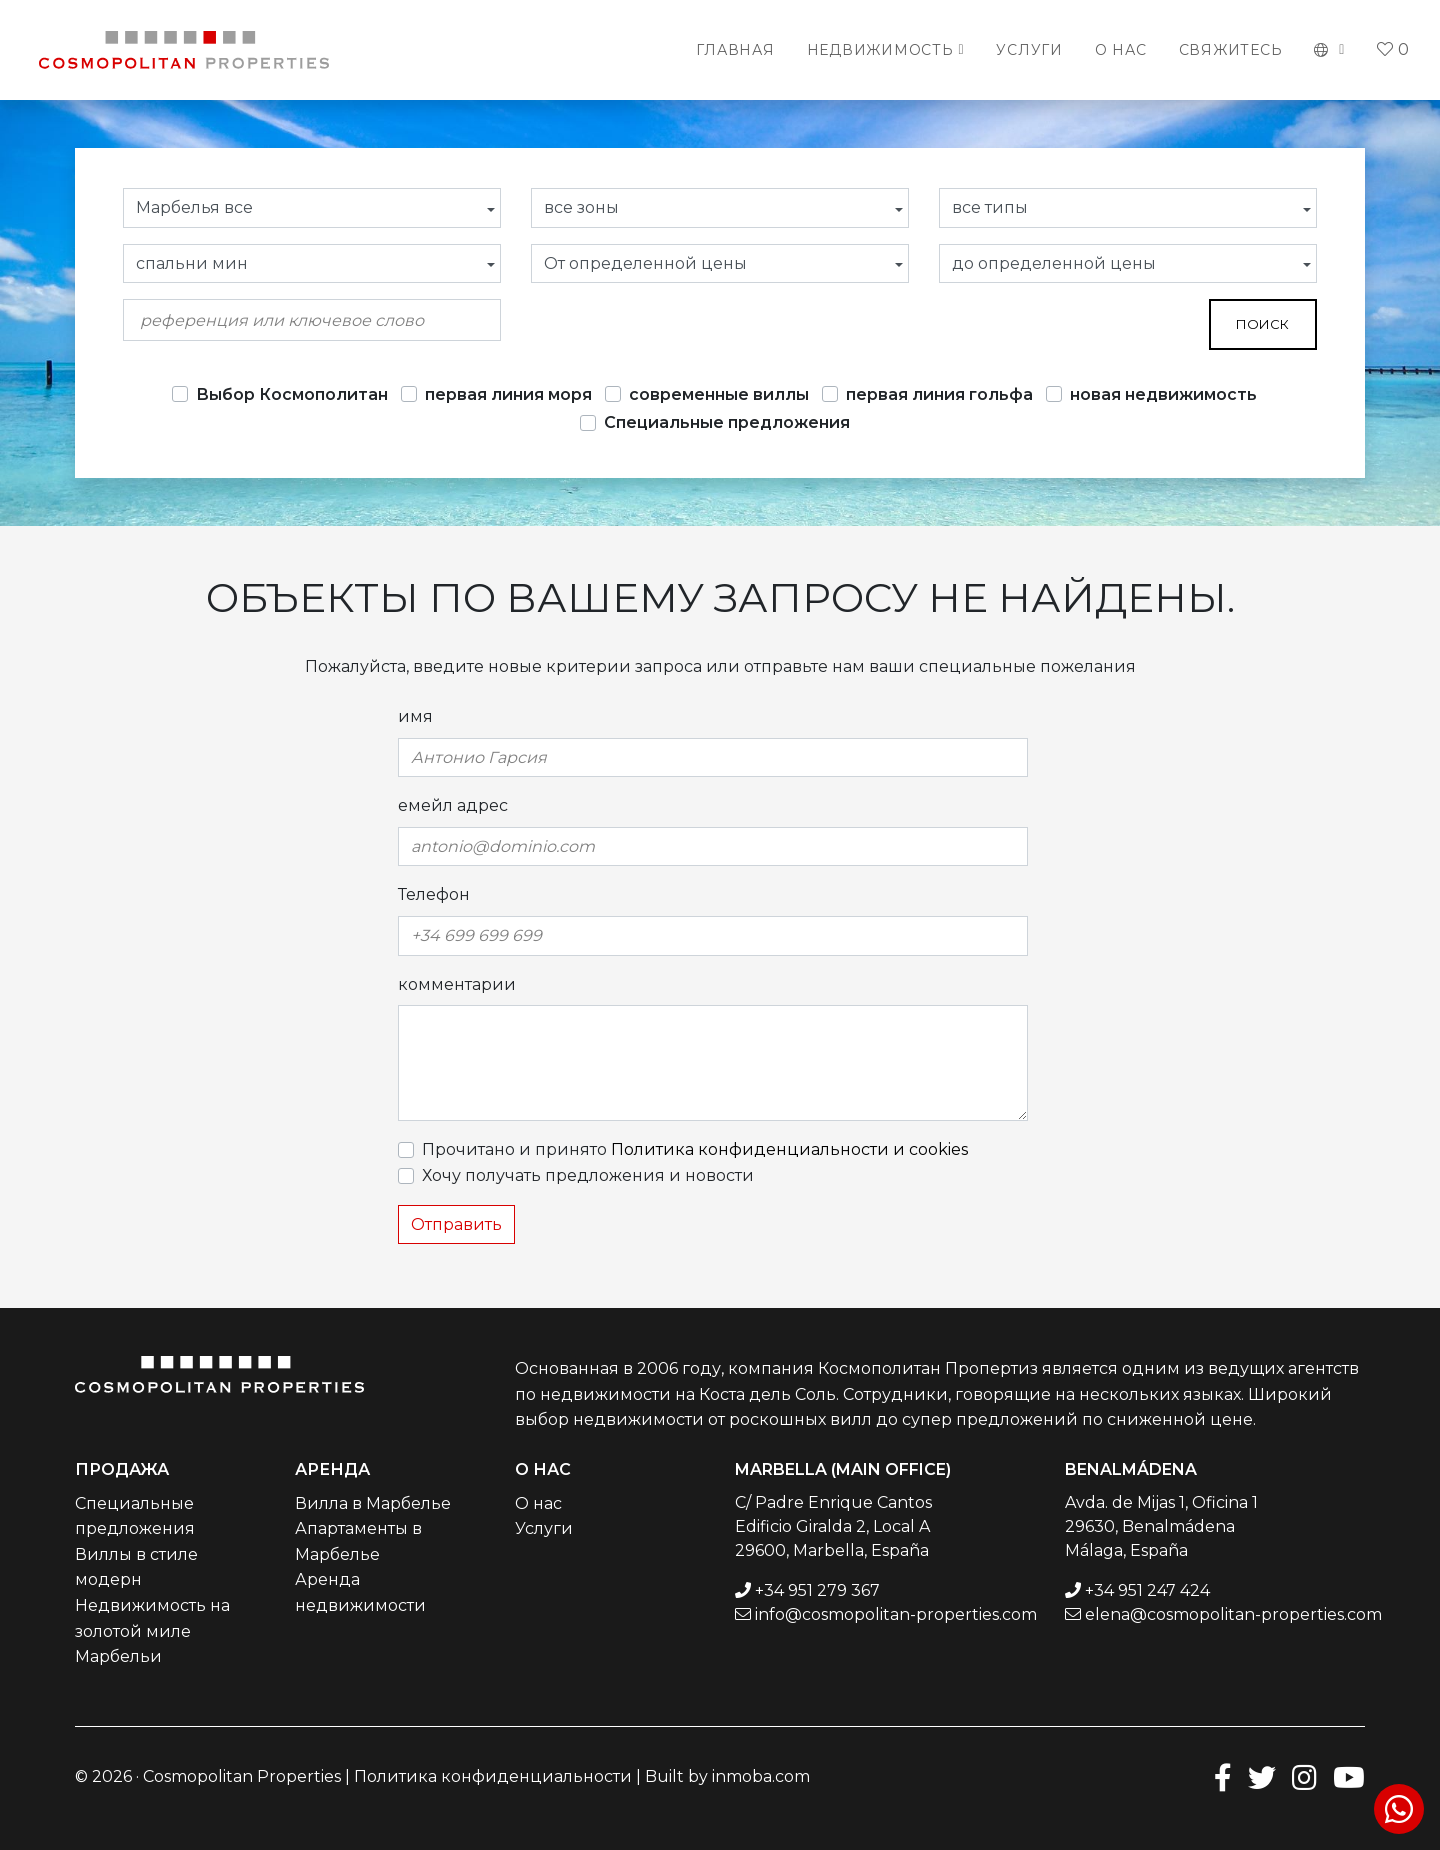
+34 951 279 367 (817, 1590)
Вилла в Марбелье (373, 1503)
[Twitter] (1262, 1776)
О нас (1121, 50)
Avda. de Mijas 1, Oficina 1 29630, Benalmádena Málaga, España (1161, 1526)
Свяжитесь (1231, 50)
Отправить (456, 1224)
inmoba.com (761, 1776)
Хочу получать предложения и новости (588, 1175)
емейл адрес (453, 805)
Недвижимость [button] (880, 50)
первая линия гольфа (939, 394)
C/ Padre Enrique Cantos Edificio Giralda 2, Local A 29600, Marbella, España (833, 1526)
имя (415, 716)
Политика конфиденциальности (493, 1776)
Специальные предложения (727, 422)
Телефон (434, 894)
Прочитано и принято (695, 1149)
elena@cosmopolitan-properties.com (1233, 1614)
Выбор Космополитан (292, 394)
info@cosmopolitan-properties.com (896, 1614)
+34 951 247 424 (1147, 1590)
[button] (1329, 50)
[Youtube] (1349, 1776)
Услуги (1029, 50)
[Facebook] (1223, 1776)
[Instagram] (1304, 1776)
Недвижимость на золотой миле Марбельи (152, 1631)
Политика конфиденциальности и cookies (789, 1149)
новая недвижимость (1163, 394)
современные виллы (719, 394)
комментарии (457, 984)
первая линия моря (508, 394)
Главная (735, 50)
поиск (1262, 324)
